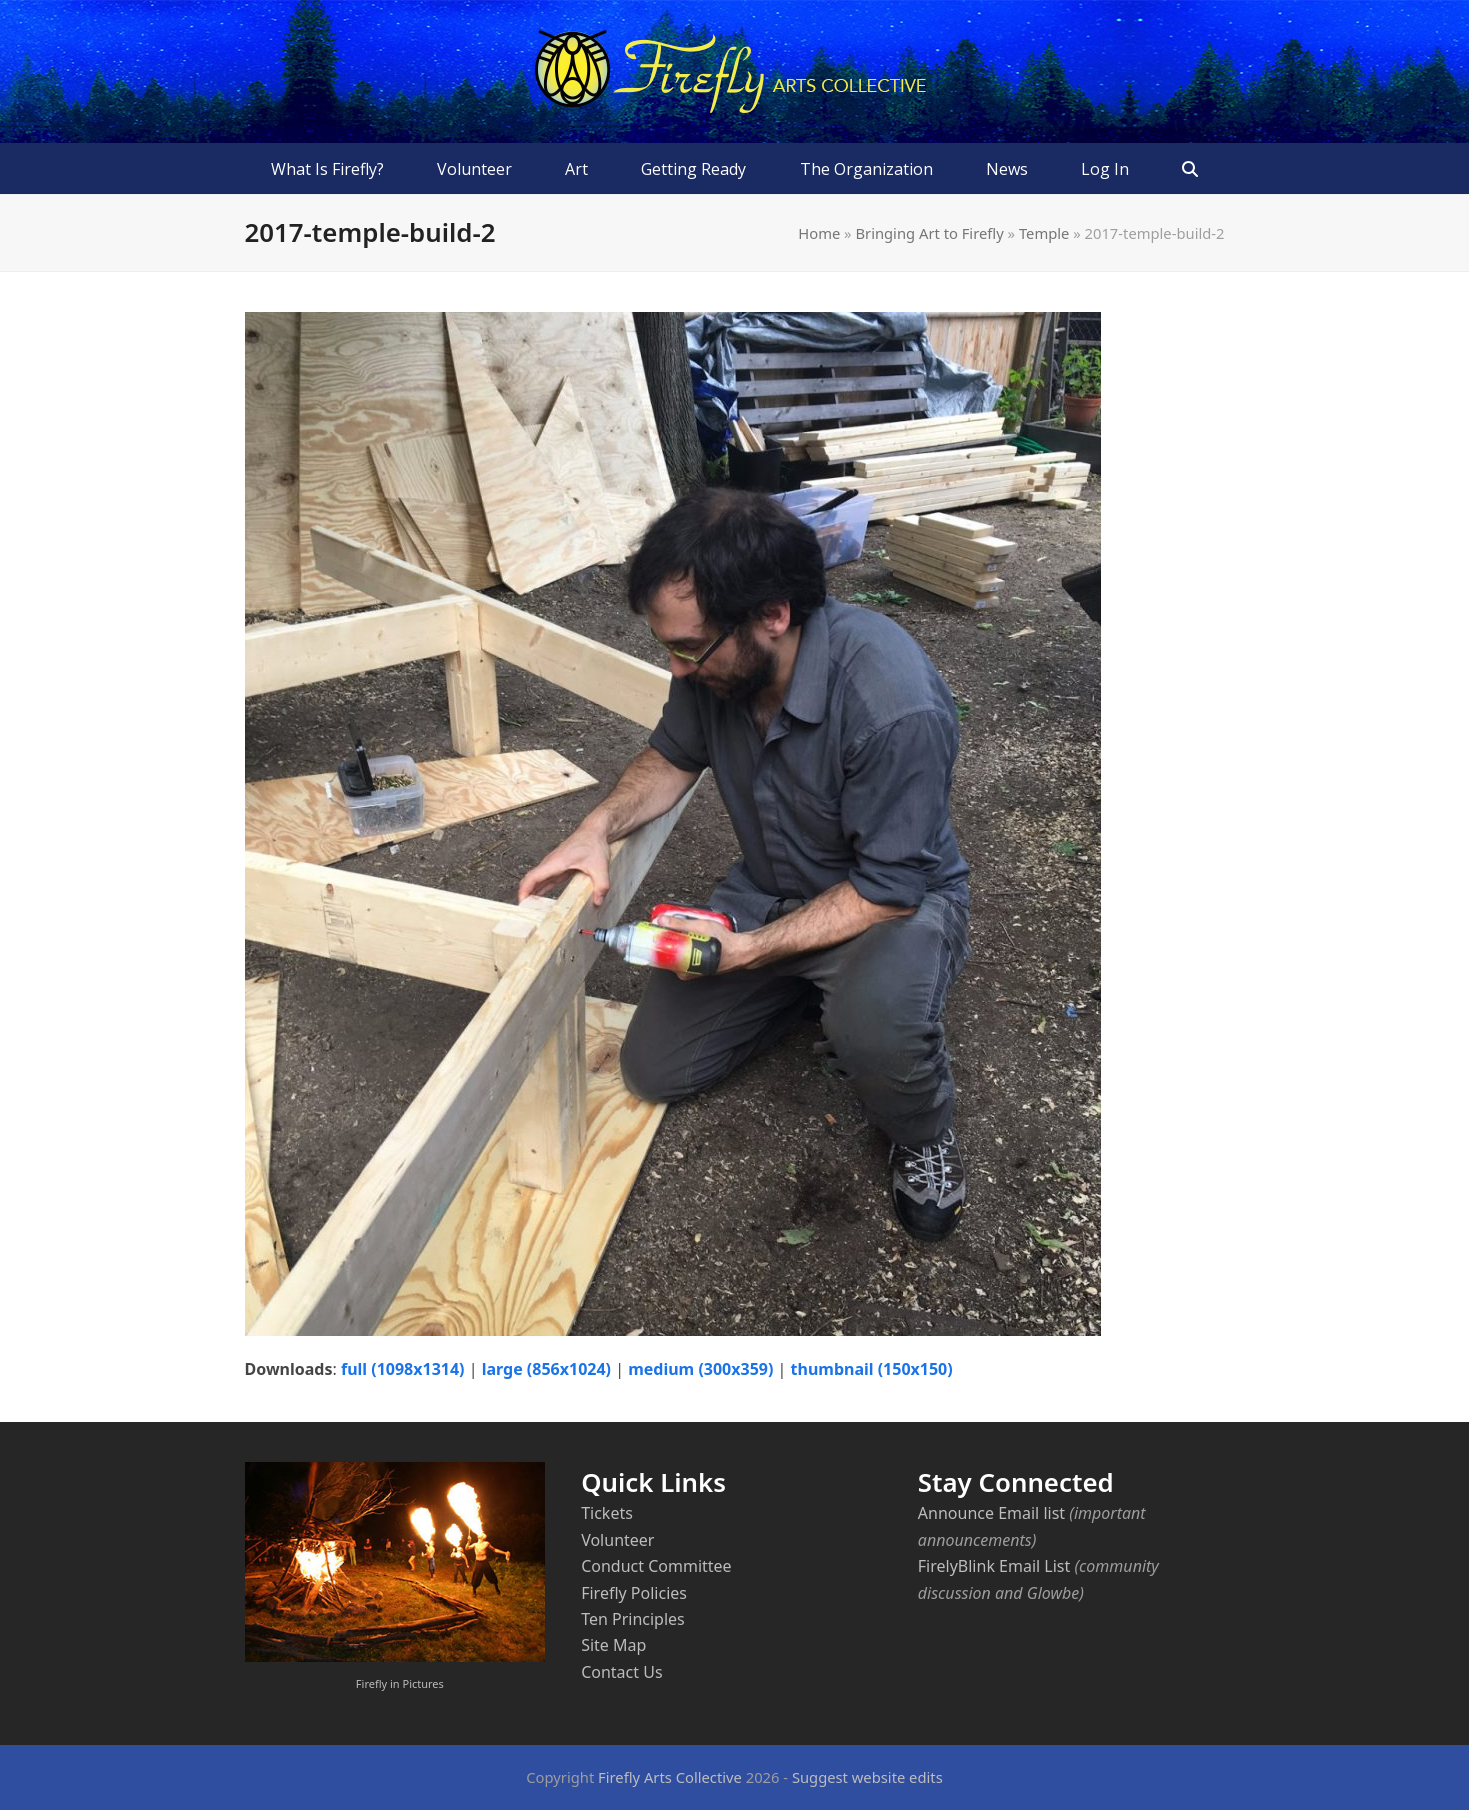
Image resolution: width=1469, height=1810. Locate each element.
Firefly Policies (634, 1593)
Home (819, 233)
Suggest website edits (867, 1777)
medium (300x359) (700, 1369)
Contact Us (621, 1672)
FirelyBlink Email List (994, 1566)
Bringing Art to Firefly (929, 233)
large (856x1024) (546, 1369)
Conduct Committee (656, 1566)
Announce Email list (991, 1513)
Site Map (613, 1645)
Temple (1044, 233)
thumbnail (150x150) (872, 1369)
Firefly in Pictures (400, 1683)
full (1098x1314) (403, 1369)
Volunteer (617, 1540)
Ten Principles (633, 1619)
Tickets (607, 1513)
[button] (1189, 169)
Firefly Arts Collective (670, 1777)
